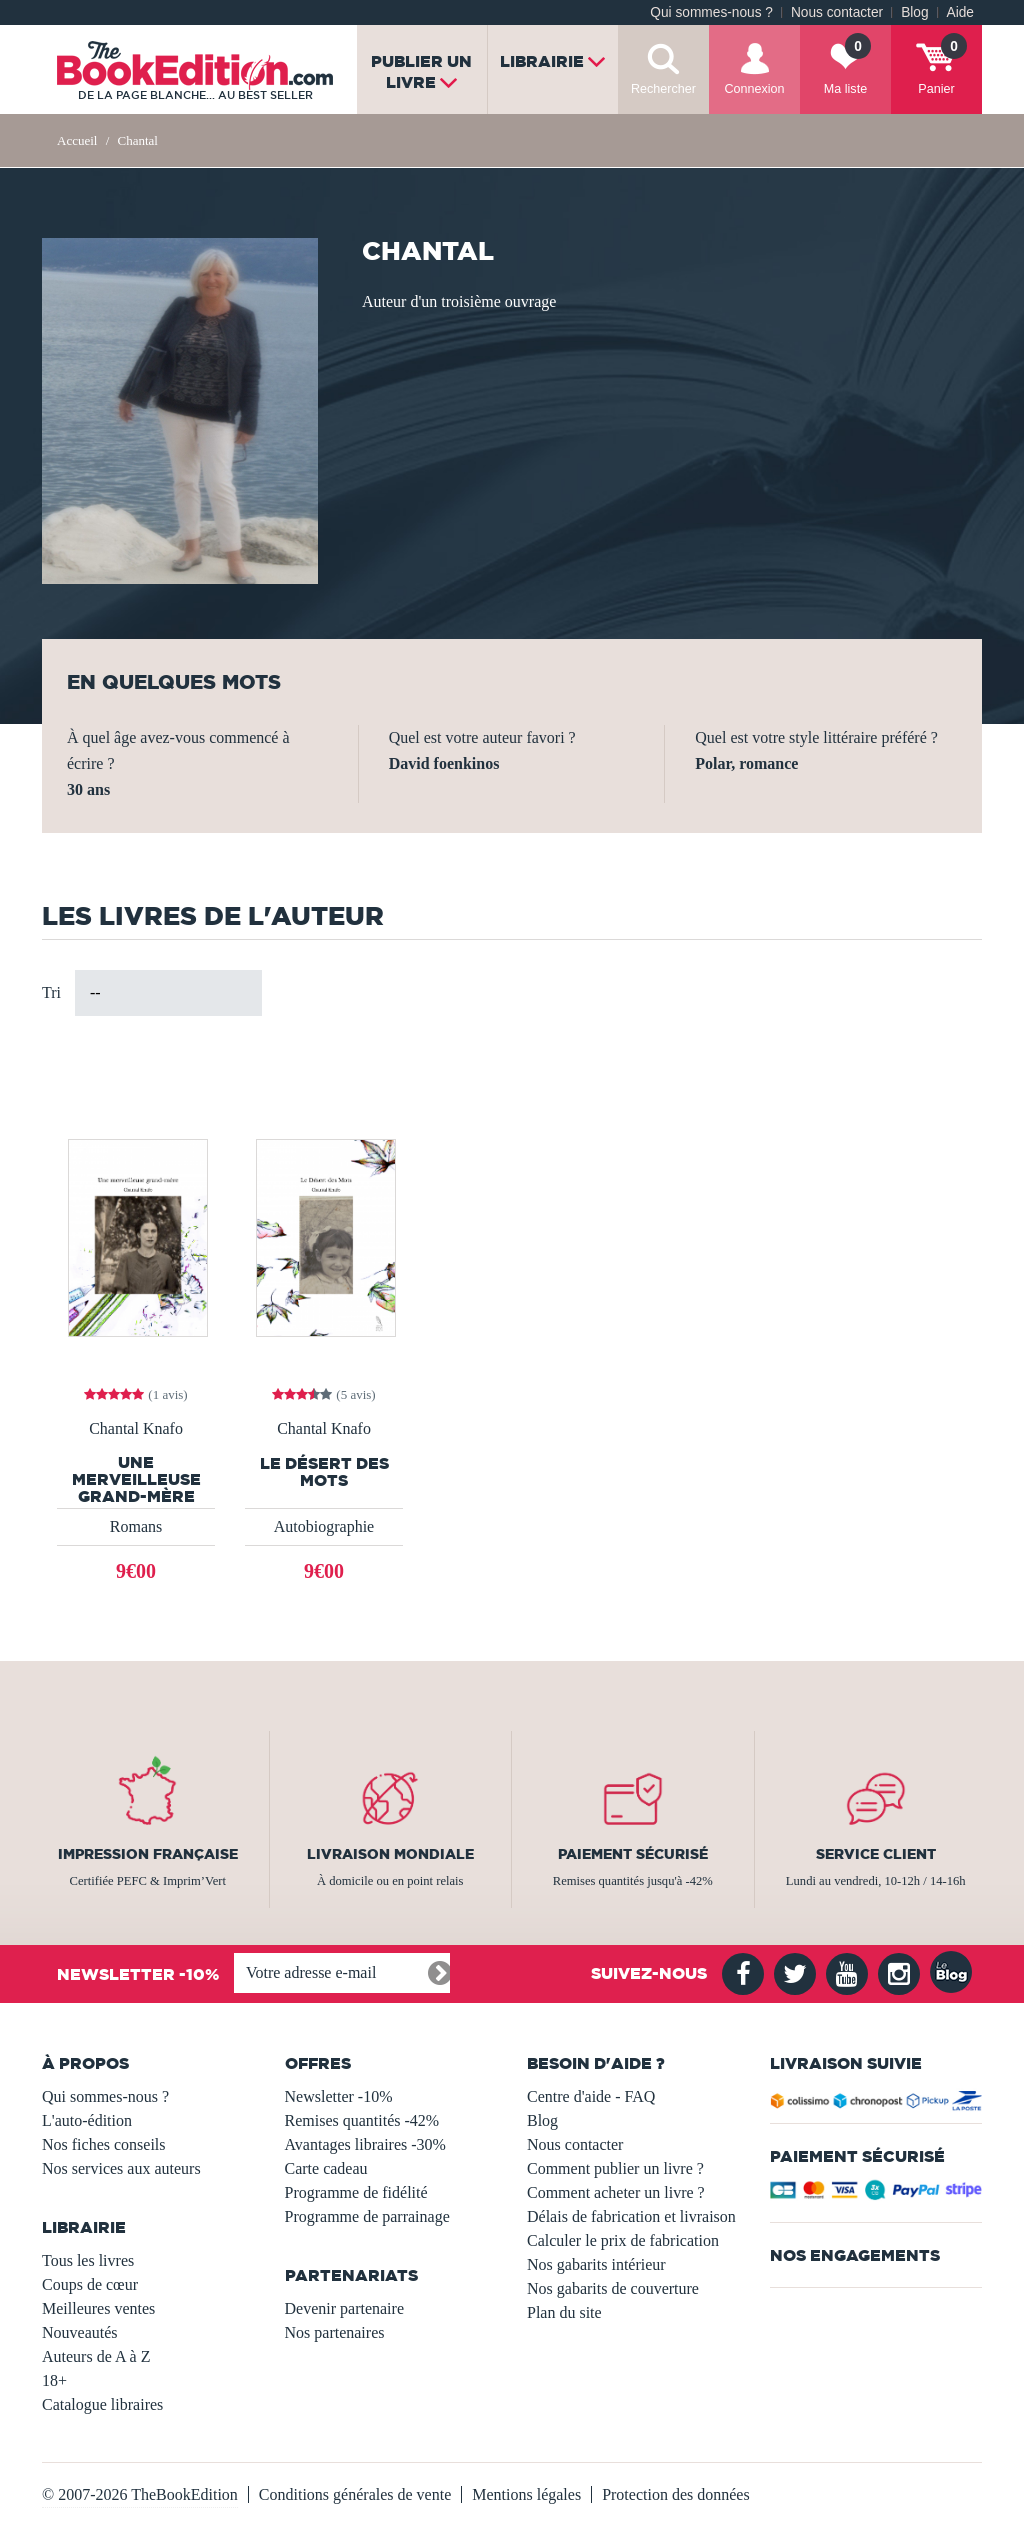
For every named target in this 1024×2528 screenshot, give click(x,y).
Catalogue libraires (102, 2404)
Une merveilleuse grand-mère (136, 1479)
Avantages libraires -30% (365, 2144)
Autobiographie (324, 1526)
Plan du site (564, 2312)
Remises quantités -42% (362, 2120)
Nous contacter (837, 12)
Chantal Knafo (136, 1429)
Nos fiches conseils (104, 2144)
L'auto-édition (87, 2120)
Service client (876, 1854)
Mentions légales (526, 2494)
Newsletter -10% (339, 2096)
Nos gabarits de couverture (613, 2288)
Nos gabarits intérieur (596, 2264)
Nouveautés (80, 2332)
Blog (914, 12)
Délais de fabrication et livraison (631, 2216)
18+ (54, 2380)
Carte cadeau (326, 2168)
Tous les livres (88, 2260)
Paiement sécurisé (633, 1854)
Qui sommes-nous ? (711, 12)
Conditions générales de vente (355, 2494)
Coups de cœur (90, 2284)
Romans (136, 1526)
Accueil (77, 140)
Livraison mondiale (390, 1854)
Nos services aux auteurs (121, 2168)
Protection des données (676, 2494)
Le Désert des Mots (324, 1472)
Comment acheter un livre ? (616, 2192)
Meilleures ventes (98, 2308)
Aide (960, 12)
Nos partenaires (335, 2332)
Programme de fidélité (356, 2192)
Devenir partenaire (344, 2308)
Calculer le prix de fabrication (623, 2240)
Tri (51, 992)
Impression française (148, 1854)
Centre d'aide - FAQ (591, 2096)
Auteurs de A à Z (96, 2356)
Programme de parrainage (367, 2216)
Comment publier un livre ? (615, 2168)
